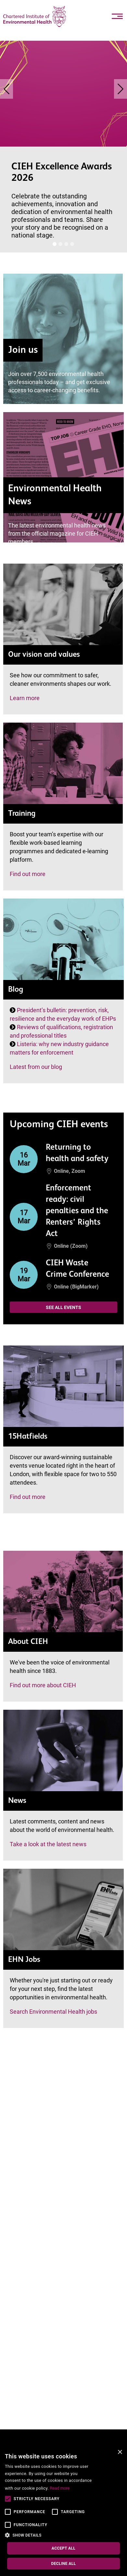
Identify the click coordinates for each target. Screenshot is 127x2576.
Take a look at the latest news (48, 1844)
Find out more (27, 874)
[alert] (63, 2510)
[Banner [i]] (55, 244)
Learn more (25, 698)
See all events (63, 1307)
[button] (49, 2535)
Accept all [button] (63, 2548)
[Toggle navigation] (117, 16)
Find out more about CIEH (43, 1685)
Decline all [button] (63, 2563)
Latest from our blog (36, 1066)
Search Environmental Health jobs (53, 2011)
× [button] (119, 2452)
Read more (60, 2488)
